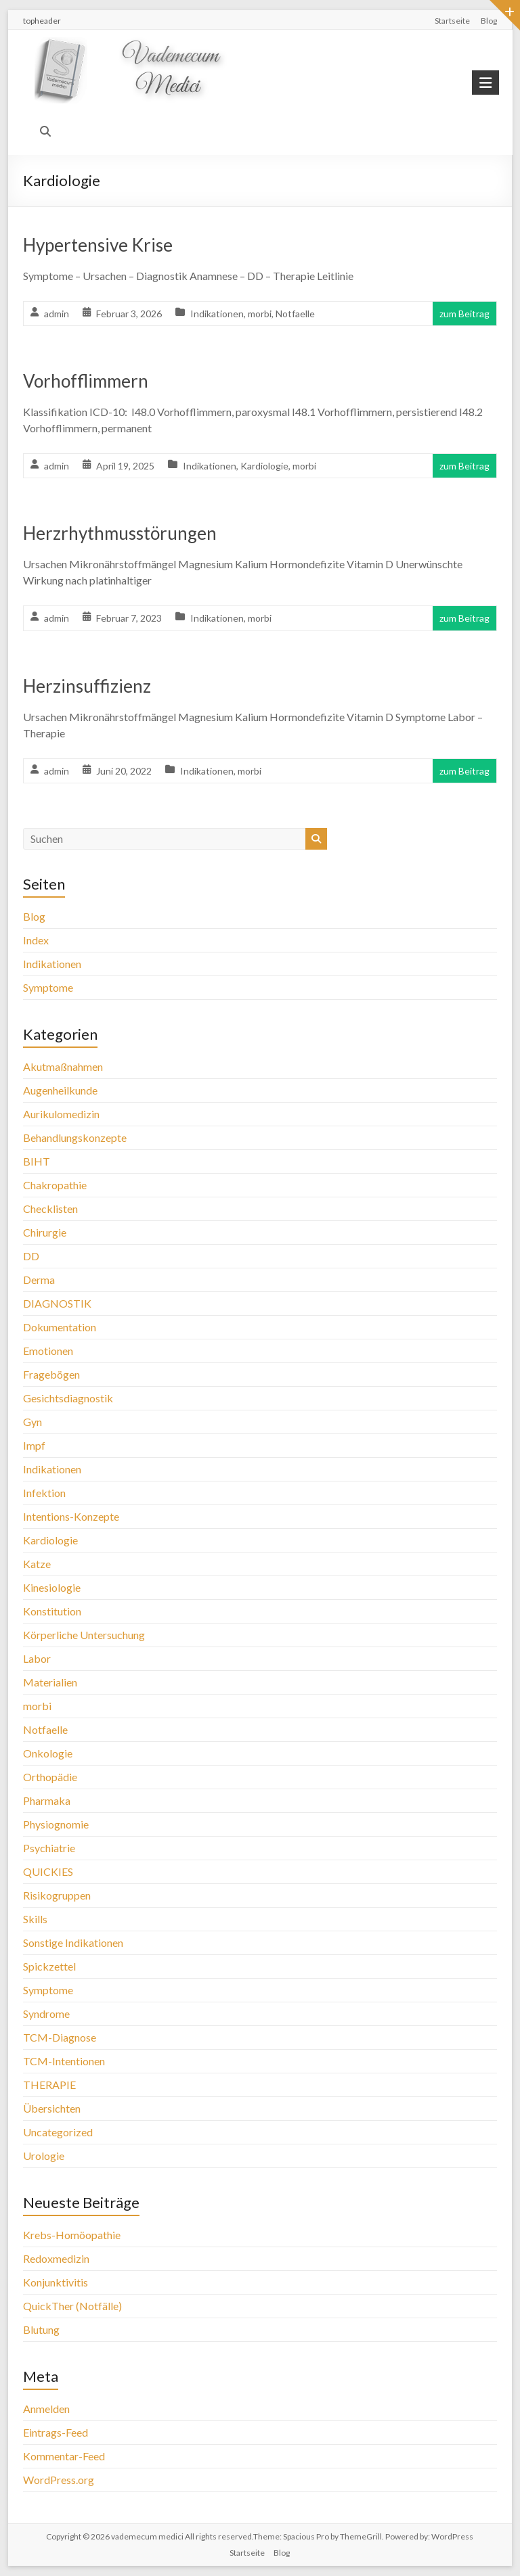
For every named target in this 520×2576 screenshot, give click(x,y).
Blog (489, 21)
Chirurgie (44, 1232)
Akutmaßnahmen (63, 1066)
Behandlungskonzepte (75, 1137)
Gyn (32, 1421)
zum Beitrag (464, 313)
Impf (34, 1445)
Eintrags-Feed (55, 2432)
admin (56, 313)
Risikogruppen (57, 1895)
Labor (37, 1658)
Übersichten (52, 2108)
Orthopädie (50, 1776)
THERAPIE (49, 2084)
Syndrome (46, 2013)
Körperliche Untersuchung (84, 1634)
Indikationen (217, 313)
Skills (35, 1918)
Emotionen (48, 1350)
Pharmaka (46, 1800)
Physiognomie (56, 1824)
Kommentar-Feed (64, 2456)
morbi (260, 313)
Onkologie (47, 1753)
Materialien (50, 1682)
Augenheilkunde (60, 1090)
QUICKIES (48, 1871)
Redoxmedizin (56, 2258)
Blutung (41, 2329)
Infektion (44, 1492)
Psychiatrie (49, 1847)
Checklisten (50, 1208)
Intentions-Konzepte (71, 1516)
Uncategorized (58, 2131)
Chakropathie (55, 1184)
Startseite (452, 21)
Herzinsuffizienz (87, 686)
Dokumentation (59, 1326)
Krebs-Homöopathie (72, 2234)
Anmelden (46, 2408)
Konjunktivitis (55, 2282)
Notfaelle (295, 313)
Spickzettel (49, 1966)
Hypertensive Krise (98, 245)
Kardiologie (264, 466)
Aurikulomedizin (61, 1113)
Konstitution (52, 1611)
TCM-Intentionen (64, 2060)
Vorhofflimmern (85, 381)
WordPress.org (58, 2479)
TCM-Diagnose (59, 2037)
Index (36, 940)
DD (31, 1255)
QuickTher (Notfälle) (72, 2305)
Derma (39, 1279)
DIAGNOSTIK (57, 1303)
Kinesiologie (52, 1587)
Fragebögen (51, 1374)
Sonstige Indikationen (73, 1942)
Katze (37, 1563)
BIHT (36, 1161)
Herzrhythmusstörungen (120, 533)
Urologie (43, 2155)
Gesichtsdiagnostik (68, 1398)
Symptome (48, 987)
